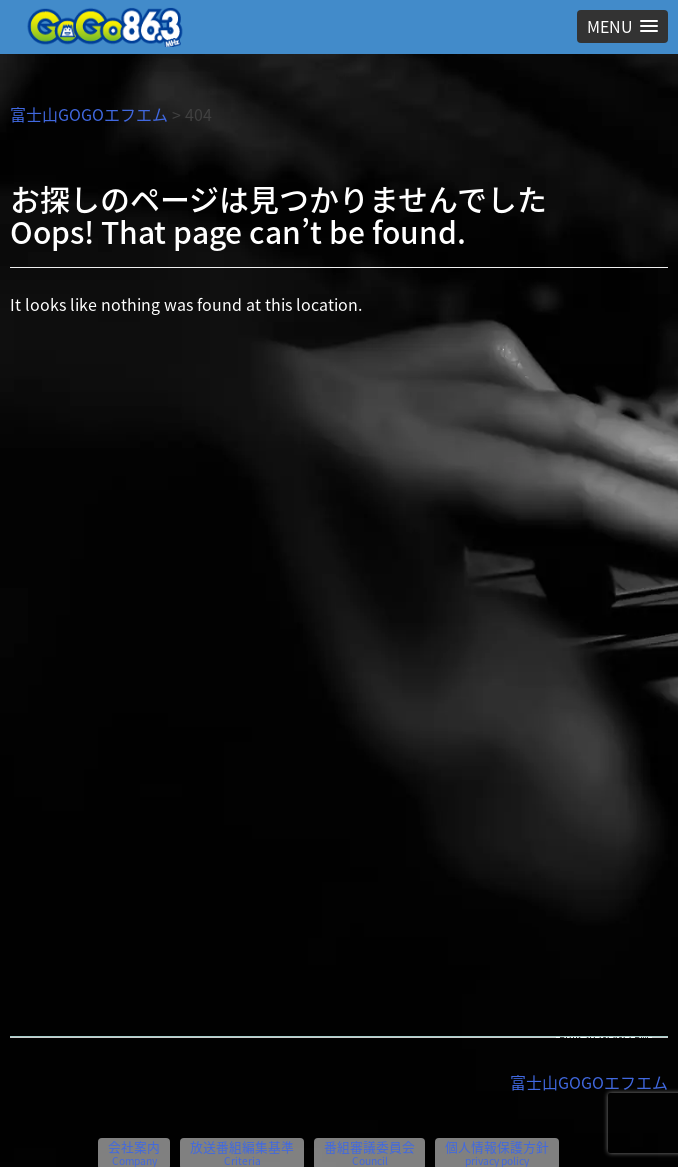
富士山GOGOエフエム (89, 114)
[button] (622, 26)
